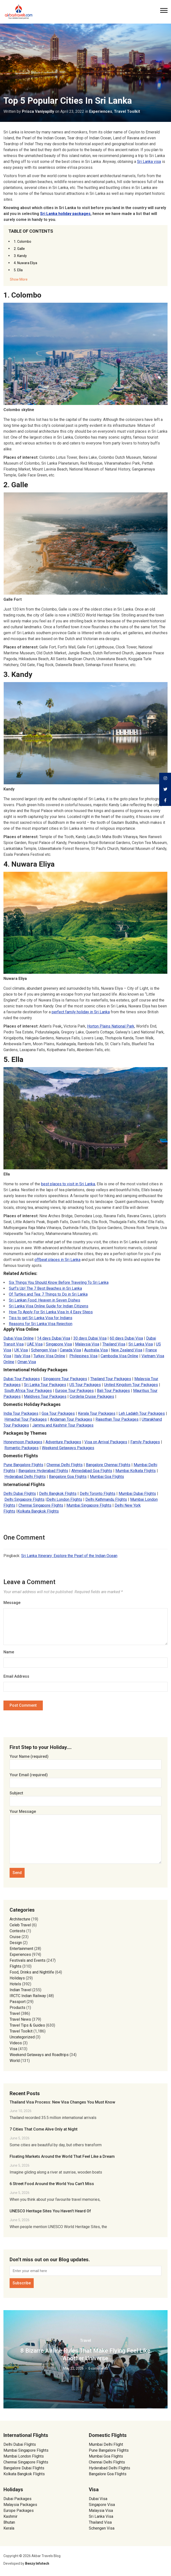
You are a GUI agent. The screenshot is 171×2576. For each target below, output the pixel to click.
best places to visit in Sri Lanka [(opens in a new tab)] (68, 1184)
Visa (13, 2048)
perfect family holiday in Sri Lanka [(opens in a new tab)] (81, 1012)
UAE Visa (35, 1344)
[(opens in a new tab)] (65, 213)
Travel (15, 2013)
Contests (17, 1931)
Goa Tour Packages (58, 1413)
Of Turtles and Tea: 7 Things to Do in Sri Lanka (48, 1294)
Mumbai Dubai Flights (137, 1493)
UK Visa (21, 1350)
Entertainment (21, 1948)
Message (11, 1602)
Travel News (20, 2019)
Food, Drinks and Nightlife (32, 1972)
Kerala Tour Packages (96, 1413)
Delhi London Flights (64, 1499)
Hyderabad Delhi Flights (25, 1476)
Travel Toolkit (127, 111)
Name (8, 1652)
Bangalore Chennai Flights (108, 1464)
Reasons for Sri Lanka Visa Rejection (40, 1323)
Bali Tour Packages (113, 1390)
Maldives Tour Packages (45, 1396)
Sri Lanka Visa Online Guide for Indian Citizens (48, 1306)
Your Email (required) (85, 1779)
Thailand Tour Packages (110, 1378)
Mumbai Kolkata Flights (135, 1470)
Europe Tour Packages (74, 1390)
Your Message (85, 1837)
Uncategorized (22, 2037)
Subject (85, 1797)
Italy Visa (22, 1356)
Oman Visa (26, 1362)
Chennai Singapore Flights (40, 1505)
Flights (15, 1966)
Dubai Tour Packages (21, 1378)
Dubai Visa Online (18, 1338)
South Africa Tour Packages (28, 1390)
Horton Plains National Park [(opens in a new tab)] (110, 1026)
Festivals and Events (28, 1960)
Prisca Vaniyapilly (38, 111)
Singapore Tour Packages (65, 1378)
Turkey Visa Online (49, 1356)
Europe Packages (18, 2510)
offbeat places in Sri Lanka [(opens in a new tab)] (57, 1259)
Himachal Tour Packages (25, 1419)
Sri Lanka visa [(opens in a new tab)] (149, 161)
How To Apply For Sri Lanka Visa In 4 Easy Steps (51, 1312)
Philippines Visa (83, 1356)
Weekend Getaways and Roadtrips (39, 2054)
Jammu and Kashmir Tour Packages (62, 1425)
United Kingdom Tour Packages (131, 1384)
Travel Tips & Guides (27, 2025)
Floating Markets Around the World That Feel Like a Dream (62, 2156)
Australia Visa (96, 1350)
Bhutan (9, 2522)
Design (16, 1942)
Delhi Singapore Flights (24, 1499)
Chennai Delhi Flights (65, 1464)
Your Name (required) (85, 1760)
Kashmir (10, 2516)
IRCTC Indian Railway (28, 1995)
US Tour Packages (85, 1384)
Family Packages (145, 1442)
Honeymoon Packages (22, 1442)
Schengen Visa (44, 1350)
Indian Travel (20, 1990)
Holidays (17, 1978)
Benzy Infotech (37, 2563)
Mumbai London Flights (23, 2456)
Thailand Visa (113, 1344)
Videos (16, 2043)
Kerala (8, 2528)
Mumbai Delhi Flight (106, 2444)
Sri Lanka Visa (140, 1344)
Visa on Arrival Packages (105, 1442)
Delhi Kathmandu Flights (106, 1499)
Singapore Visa (59, 1344)
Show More (19, 279)
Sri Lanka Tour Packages (45, 1384)
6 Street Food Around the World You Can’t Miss (52, 2183)
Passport (18, 2001)
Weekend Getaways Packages (68, 1447)
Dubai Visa (98, 2498)
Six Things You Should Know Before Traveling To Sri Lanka (59, 1282)
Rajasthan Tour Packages (117, 1419)
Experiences (100, 111)
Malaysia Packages (20, 2504)
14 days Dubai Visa (53, 1338)
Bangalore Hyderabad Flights (43, 1470)
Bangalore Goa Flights (68, 1476)
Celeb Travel (20, 1925)
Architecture (20, 1919)
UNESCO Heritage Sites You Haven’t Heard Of (50, 2211)
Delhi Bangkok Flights (58, 1493)
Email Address (16, 1676)
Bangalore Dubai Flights (23, 2468)
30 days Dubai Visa (90, 1338)
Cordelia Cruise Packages (92, 1396)
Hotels (15, 1984)
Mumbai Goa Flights (107, 1476)
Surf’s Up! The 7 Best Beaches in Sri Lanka (45, 1288)
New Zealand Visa (126, 1350)
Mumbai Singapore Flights (88, 1505)
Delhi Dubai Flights (19, 1493)
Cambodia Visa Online (119, 1356)
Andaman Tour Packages (71, 1419)
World (15, 2060)
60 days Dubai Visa (126, 1338)
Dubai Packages (17, 2498)
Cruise (15, 1936)
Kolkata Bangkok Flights (38, 1511)
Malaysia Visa (87, 1344)
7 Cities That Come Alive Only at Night (44, 2129)
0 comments (98, 2368)
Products (17, 2007)
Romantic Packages (21, 1447)
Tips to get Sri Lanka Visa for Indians (40, 1318)
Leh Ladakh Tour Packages (142, 1413)
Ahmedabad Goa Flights (91, 1470)
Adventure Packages (63, 1442)
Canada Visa (70, 1350)
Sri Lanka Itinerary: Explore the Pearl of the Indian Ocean (69, 1555)
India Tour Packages (20, 1413)
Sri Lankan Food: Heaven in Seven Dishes (44, 1300)
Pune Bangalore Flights (23, 1464)
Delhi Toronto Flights (97, 1493)
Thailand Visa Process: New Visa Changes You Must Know (62, 2102)
